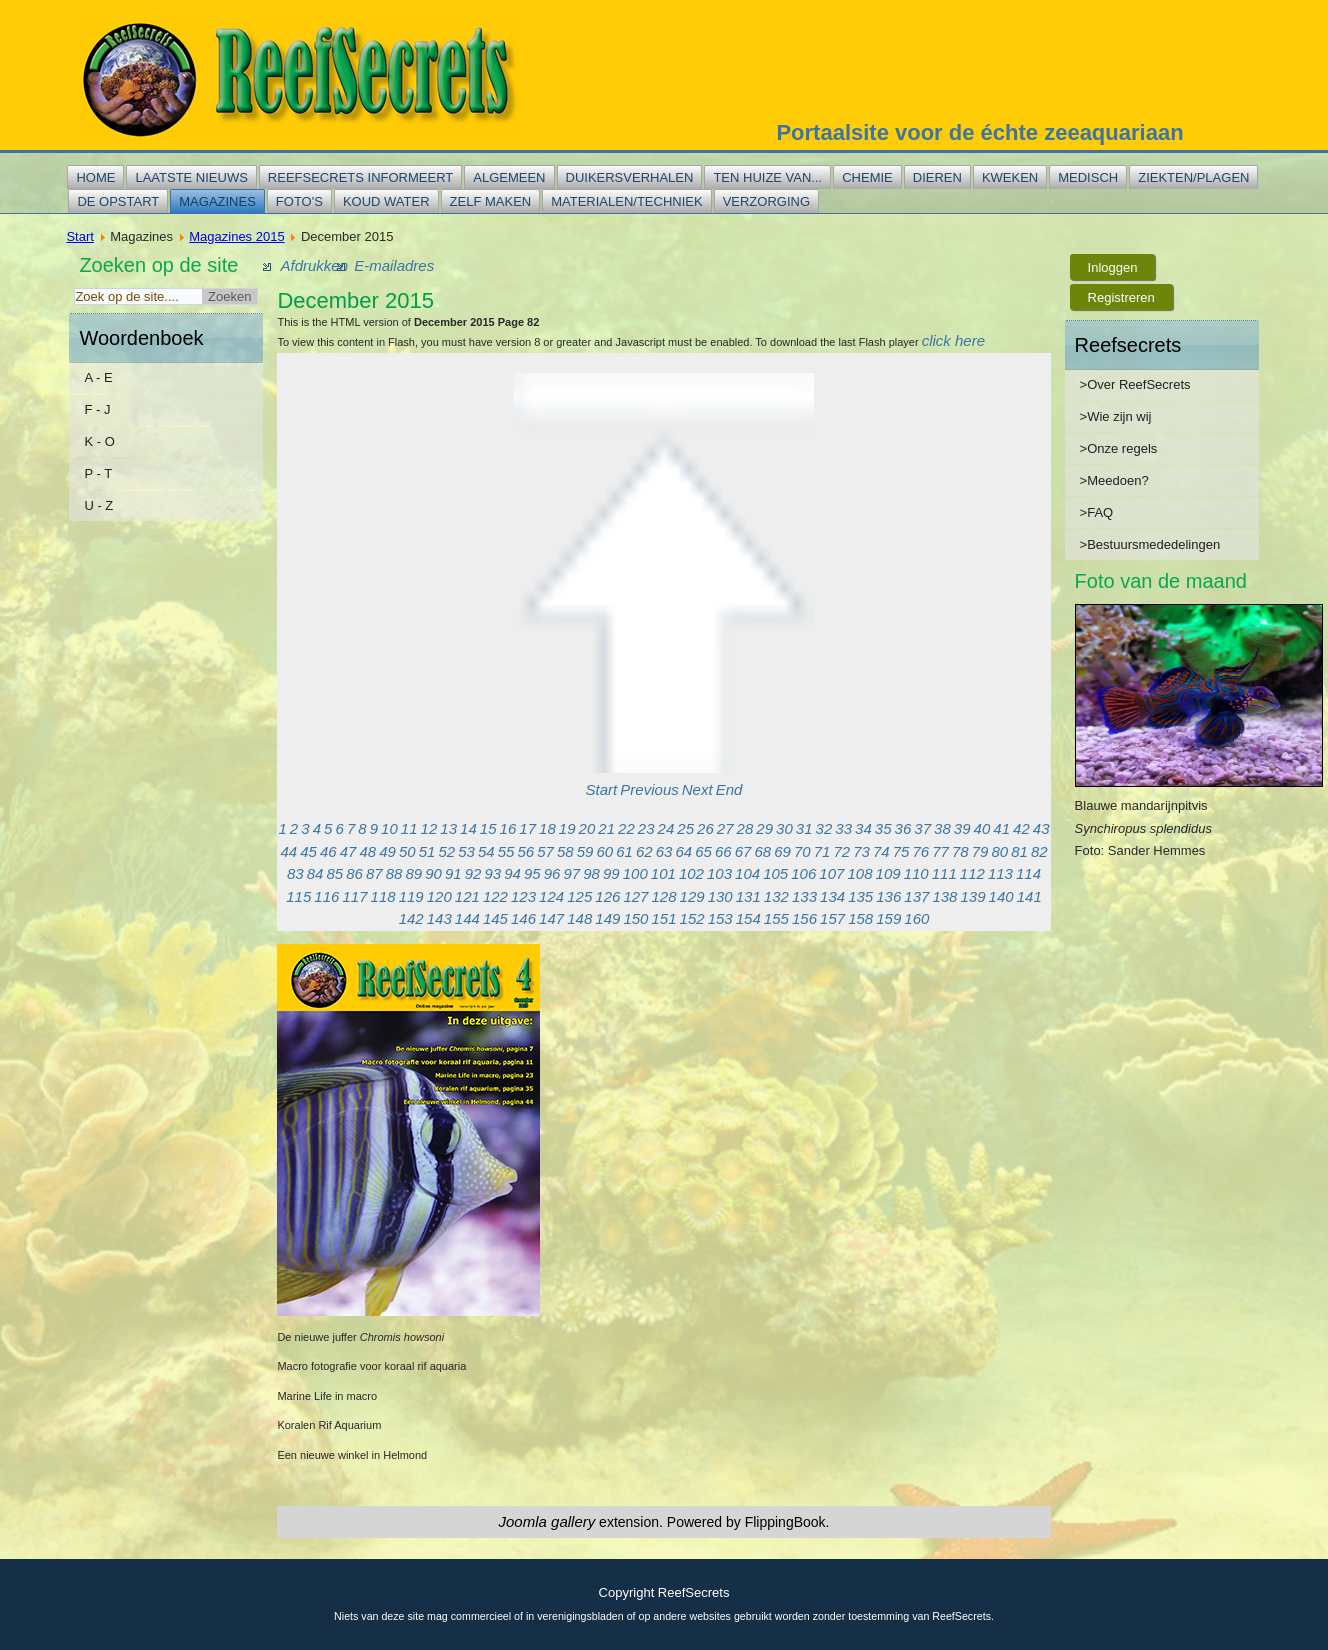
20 (587, 828)
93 (492, 873)
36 (903, 828)
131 (748, 896)
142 (411, 918)
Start (79, 236)
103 (719, 873)
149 (607, 918)
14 (468, 828)
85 (334, 873)
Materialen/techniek (626, 201)
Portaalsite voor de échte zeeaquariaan (979, 132)
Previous (649, 789)
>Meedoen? (1114, 480)
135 (860, 896)
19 (567, 828)
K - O (99, 441)
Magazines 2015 (236, 236)
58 (565, 851)
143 (439, 918)
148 (579, 918)
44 (288, 851)
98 (591, 873)
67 (743, 851)
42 (1021, 828)
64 (683, 851)
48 (367, 851)
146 (523, 918)
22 (626, 828)
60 (604, 851)
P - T (98, 473)
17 (527, 828)
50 (407, 851)
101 (663, 873)
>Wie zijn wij (1116, 416)
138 (944, 896)
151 (663, 918)
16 (508, 828)
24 (666, 828)
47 (348, 851)
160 (916, 918)
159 (888, 918)
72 (841, 851)
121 (467, 896)
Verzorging (766, 201)
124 (551, 896)
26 (705, 828)
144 (467, 918)
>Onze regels (1119, 448)
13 (448, 828)
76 (920, 851)
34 (863, 828)
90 (433, 873)
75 (901, 851)
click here (953, 340)
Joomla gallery (547, 1521)
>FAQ (1097, 512)
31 (804, 828)
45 (308, 851)
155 (776, 918)
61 (624, 851)
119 (411, 896)
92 (473, 873)
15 (488, 828)
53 (466, 851)
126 (607, 896)
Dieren (937, 177)
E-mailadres (394, 265)
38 (942, 828)
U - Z (98, 505)
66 (723, 851)
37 (922, 828)
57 (545, 851)
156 (804, 918)
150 (635, 918)
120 (439, 896)
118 (383, 896)
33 (843, 828)
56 (525, 851)
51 (427, 851)
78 (960, 851)
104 (747, 873)
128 (663, 896)
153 (720, 918)
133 (804, 896)
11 (409, 828)
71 (822, 851)
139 (973, 896)
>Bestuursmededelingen (1150, 544)
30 (784, 828)
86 (354, 873)
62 (644, 851)
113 (1000, 873)
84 (315, 873)
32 (824, 828)
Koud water (386, 201)
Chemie (867, 177)
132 (776, 896)
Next (697, 789)
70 (802, 851)
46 (328, 851)
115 (298, 896)
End (729, 789)
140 (1001, 896)
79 (980, 851)
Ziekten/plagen (1193, 177)
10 (389, 828)
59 (585, 851)
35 (883, 828)
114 (1028, 873)
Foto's (299, 201)
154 (748, 918)
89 (413, 873)
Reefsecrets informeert (360, 177)
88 (394, 873)
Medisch (1088, 177)
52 (446, 851)
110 (916, 873)
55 (506, 851)
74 (881, 851)
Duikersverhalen (630, 177)
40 (982, 828)
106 (803, 873)
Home (95, 177)
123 (523, 896)
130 (720, 896)
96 (552, 873)
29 (764, 828)
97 (571, 873)
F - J (97, 409)
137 (916, 896)
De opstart (118, 201)
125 (579, 896)
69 (782, 851)
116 (326, 896)
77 (940, 851)
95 (532, 873)
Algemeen (509, 177)
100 (635, 873)
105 (775, 873)
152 (692, 918)
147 (551, 918)
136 (888, 896)
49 (387, 851)
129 (692, 896)
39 (962, 828)
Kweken (1010, 177)
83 (295, 873)
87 (374, 873)
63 (664, 851)
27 (725, 828)
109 (888, 873)
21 (606, 828)
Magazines (217, 201)
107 (831, 873)
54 (486, 851)
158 (860, 918)
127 (635, 896)
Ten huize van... (767, 177)
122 (495, 896)
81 (1019, 851)
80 (999, 851)
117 (354, 896)
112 (972, 873)
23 (646, 828)
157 (832, 918)
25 (685, 828)
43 (1041, 828)
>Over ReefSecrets (1135, 384)
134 (832, 896)
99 (611, 873)
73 (861, 851)
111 (944, 873)
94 (512, 873)
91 (453, 873)
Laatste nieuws (191, 177)
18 (547, 828)
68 (762, 851)
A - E (98, 377)
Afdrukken (314, 265)
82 (1039, 851)
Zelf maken (491, 201)
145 (495, 918)
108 (859, 873)
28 (745, 828)
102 (691, 873)
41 (1001, 828)
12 (429, 828)
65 (703, 851)
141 (1029, 896)
